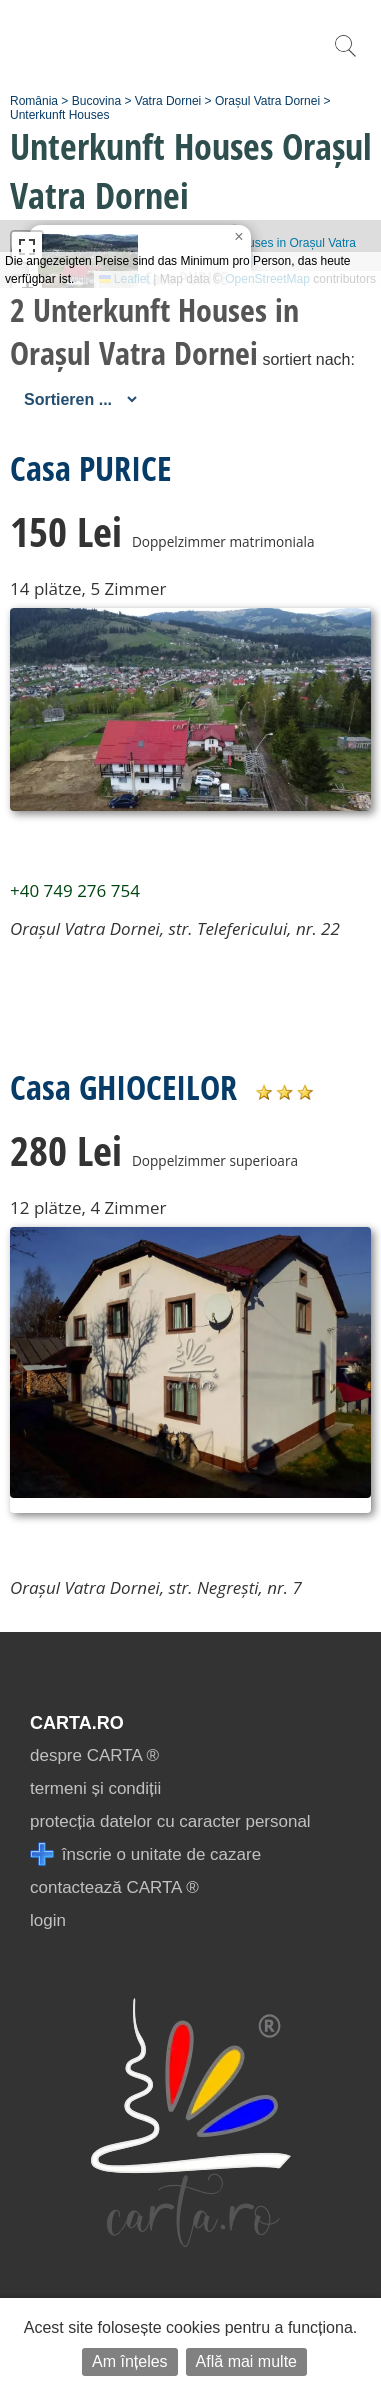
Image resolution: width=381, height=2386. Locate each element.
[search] (345, 56)
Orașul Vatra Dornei (267, 101)
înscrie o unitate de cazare (145, 1854)
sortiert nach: (308, 359)
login (48, 1920)
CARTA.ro (77, 1723)
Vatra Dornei (168, 101)
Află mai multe (246, 2361)
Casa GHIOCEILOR (123, 1087)
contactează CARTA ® (114, 1887)
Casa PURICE (90, 468)
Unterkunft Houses (59, 115)
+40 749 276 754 (75, 890)
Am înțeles (130, 2361)
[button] (239, 237)
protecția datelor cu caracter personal (170, 1821)
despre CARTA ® (94, 1755)
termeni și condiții (95, 1788)
